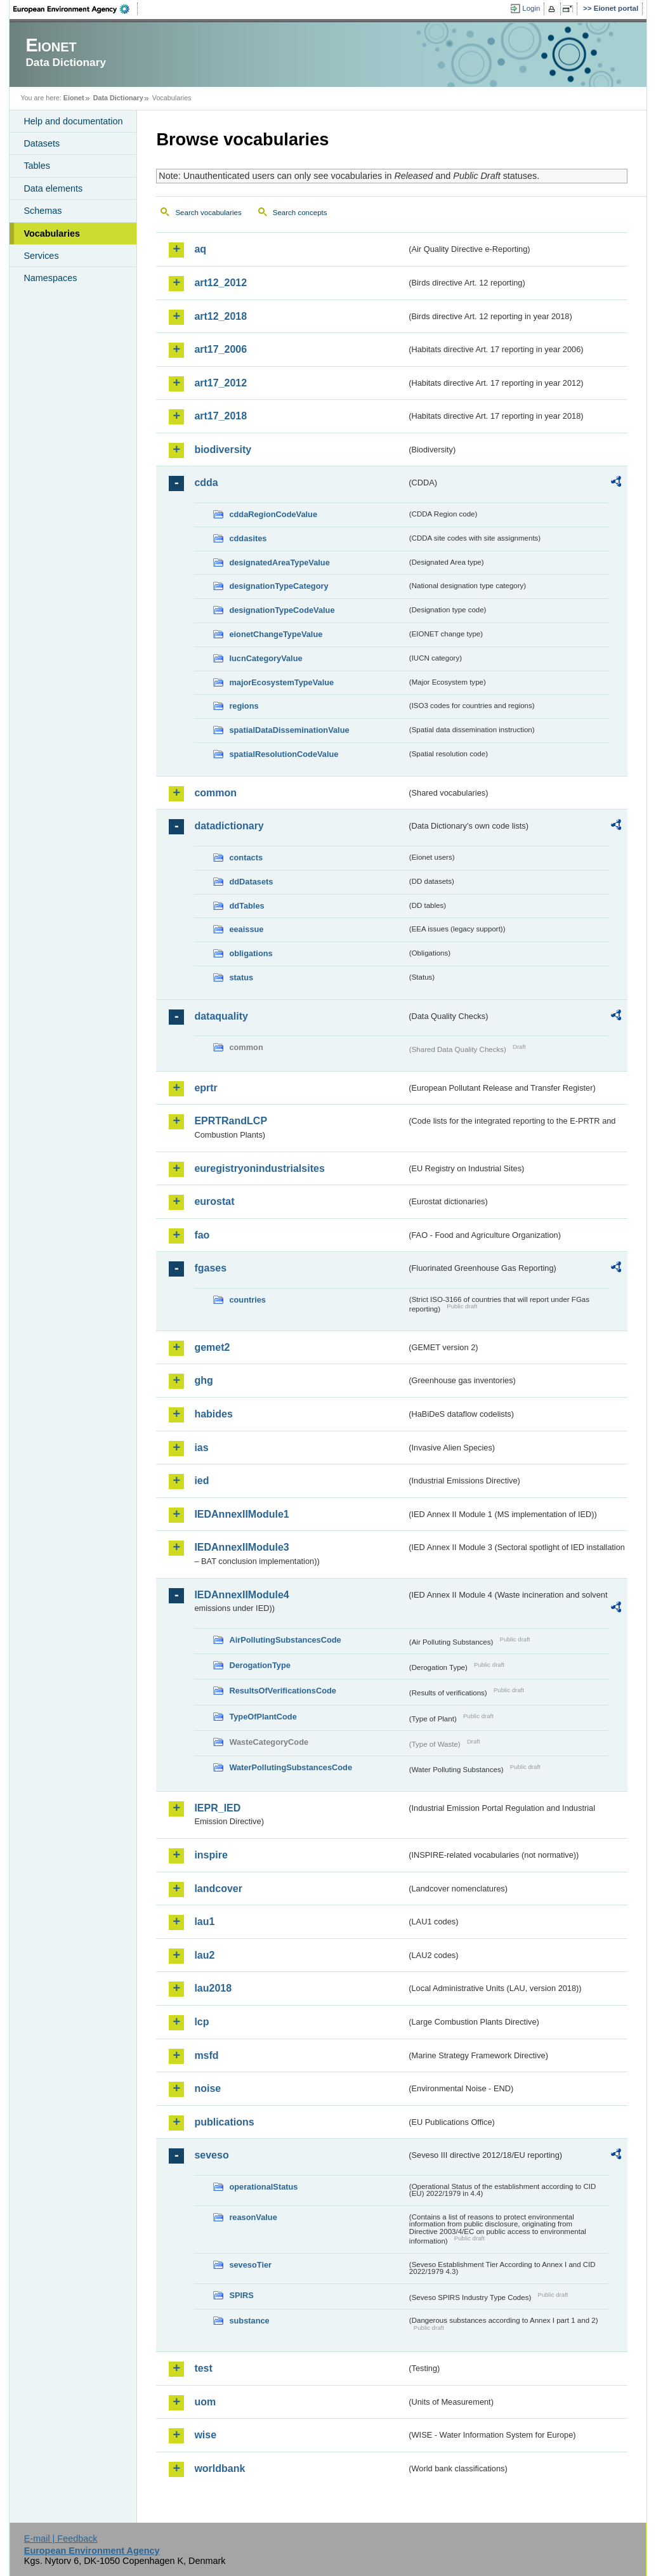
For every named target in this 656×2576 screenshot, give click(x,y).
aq (200, 249)
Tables (36, 166)
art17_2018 (220, 416)
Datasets (41, 143)
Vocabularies (51, 233)
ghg (203, 1380)
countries (247, 1299)
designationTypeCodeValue (281, 610)
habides (213, 1414)
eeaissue (246, 929)
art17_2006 (220, 349)
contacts (246, 857)
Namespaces (50, 278)
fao (201, 1235)
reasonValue (253, 2217)
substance (249, 2320)
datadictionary (228, 825)
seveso (211, 2155)
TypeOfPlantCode (262, 1716)
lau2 (204, 1955)
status (241, 977)
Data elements (52, 188)
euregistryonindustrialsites (259, 1168)
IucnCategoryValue (265, 658)
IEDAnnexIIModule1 (241, 1514)
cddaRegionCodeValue (273, 514)
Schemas (42, 211)
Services (40, 256)
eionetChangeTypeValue (275, 634)
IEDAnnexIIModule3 (241, 1547)
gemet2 (212, 1347)
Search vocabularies (208, 212)
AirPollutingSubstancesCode (285, 1640)
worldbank (219, 2468)
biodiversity (222, 449)
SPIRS (241, 2295)
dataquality (220, 1016)
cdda (206, 482)
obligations (250, 953)
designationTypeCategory (278, 586)
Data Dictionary (118, 98)
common (215, 792)
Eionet (73, 98)
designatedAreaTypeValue (279, 562)
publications (224, 2122)
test (203, 2368)
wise (205, 2434)
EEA (75, 9)
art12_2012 (220, 282)
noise (207, 2088)
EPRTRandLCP (230, 1120)
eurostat (214, 1201)
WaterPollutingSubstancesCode (290, 1767)
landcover (218, 1888)
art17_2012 (220, 383)
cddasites (247, 538)
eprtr (205, 1087)
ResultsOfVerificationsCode (282, 1690)
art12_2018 (220, 316)
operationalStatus (263, 2187)
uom (205, 2401)
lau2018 (213, 1988)
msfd (206, 2055)
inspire (210, 1855)
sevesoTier (250, 2265)
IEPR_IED (217, 1808)
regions (243, 706)
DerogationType (259, 1665)
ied (201, 1480)
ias (201, 1447)
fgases (210, 1268)
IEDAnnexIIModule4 (241, 1594)
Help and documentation (72, 121)
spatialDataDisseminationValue (289, 730)
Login (531, 8)
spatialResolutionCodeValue (283, 754)
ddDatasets (251, 881)
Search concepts (300, 212)
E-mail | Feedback (61, 2538)
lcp (201, 2021)
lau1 (204, 1921)
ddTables (246, 905)
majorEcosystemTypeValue (281, 682)
